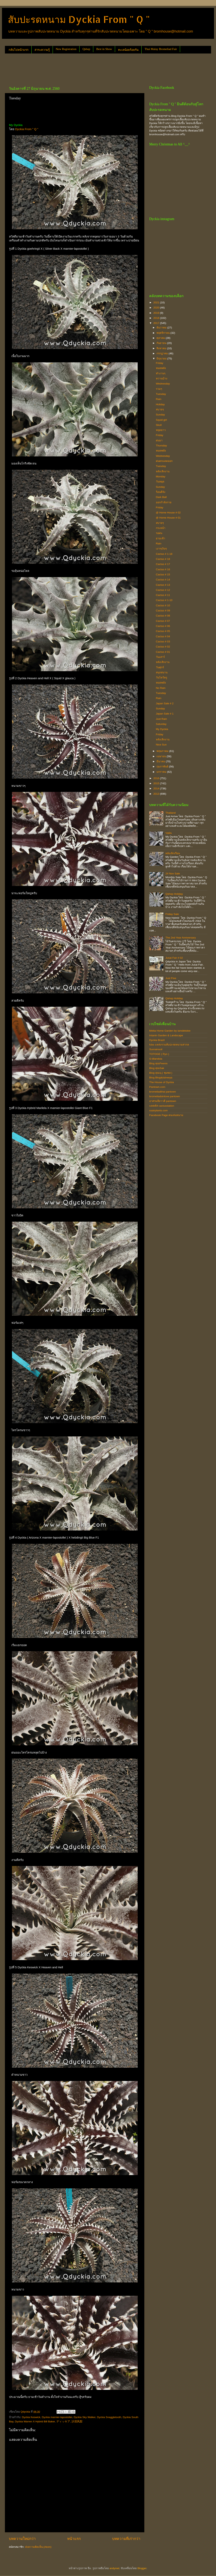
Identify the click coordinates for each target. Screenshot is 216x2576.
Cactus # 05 (163, 631)
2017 (156, 323)
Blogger (141, 2568)
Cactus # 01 (163, 651)
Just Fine (170, 978)
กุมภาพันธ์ (163, 766)
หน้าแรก (74, 2539)
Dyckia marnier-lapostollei (57, 2417)
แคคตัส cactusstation (161, 1105)
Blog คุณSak (156, 1068)
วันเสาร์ (160, 657)
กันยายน (162, 343)
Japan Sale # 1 (165, 713)
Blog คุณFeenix (158, 1063)
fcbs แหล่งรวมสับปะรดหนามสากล (169, 1044)
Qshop (86, 49)
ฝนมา (159, 440)
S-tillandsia (155, 1058)
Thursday (161, 445)
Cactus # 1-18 (164, 553)
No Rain (161, 687)
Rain (158, 399)
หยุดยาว (161, 430)
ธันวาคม (162, 327)
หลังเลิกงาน (162, 471)
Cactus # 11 (163, 595)
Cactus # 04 (163, 636)
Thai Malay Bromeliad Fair (161, 49)
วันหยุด (160, 481)
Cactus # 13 (163, 584)
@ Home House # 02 (168, 512)
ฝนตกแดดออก (164, 461)
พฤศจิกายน (163, 332)
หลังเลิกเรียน (172, 853)
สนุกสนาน (161, 672)
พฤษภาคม (163, 751)
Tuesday (161, 394)
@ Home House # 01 (168, 517)
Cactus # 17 (163, 564)
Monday (160, 476)
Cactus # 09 (163, 610)
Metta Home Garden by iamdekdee (169, 1030)
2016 (156, 778)
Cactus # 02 (163, 646)
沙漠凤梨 (76, 2421)
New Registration (66, 49)
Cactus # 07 (163, 620)
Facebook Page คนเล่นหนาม (166, 1115)
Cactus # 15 (163, 574)
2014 (156, 788)
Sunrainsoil (155, 1049)
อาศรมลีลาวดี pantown (162, 1101)
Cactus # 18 (163, 559)
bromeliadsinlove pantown (164, 1096)
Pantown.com (157, 1086)
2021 (156, 302)
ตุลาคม (161, 337)
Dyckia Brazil (157, 1040)
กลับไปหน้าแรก (18, 49)
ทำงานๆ (160, 373)
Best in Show (104, 49)
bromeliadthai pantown (162, 1091)
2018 (156, 317)
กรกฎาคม (163, 353)
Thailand (170, 812)
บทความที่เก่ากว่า (126, 2539)
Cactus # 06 (163, 626)
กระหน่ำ (160, 528)
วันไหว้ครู (161, 677)
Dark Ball (161, 497)
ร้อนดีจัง (160, 492)
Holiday (160, 404)
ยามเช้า (160, 538)
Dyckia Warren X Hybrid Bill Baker (35, 2421)
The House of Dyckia (161, 1082)
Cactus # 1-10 (164, 600)
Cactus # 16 (163, 569)
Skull (159, 424)
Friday (159, 363)
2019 (156, 312)
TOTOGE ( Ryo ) (159, 1054)
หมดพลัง (161, 368)
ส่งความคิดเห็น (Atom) (38, 2546)
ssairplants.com (158, 1110)
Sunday (160, 414)
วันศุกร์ (160, 667)
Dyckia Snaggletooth (109, 2417)
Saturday (161, 724)
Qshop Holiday (174, 893)
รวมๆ (159, 388)
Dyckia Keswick (31, 2417)
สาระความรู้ (42, 49)
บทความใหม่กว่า (22, 2539)
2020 (156, 307)
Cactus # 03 (163, 641)
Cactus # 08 (163, 615)
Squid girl (161, 419)
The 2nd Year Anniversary (180, 937)
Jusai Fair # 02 (174, 957)
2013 (156, 793)
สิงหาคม (162, 348)
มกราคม (162, 771)
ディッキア (63, 2421)
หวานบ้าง (161, 378)
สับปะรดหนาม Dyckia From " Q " (79, 19)
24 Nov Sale (172, 873)
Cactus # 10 (163, 605)
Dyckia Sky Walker (84, 2417)
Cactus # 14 (163, 579)
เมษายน (162, 756)
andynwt (114, 2568)
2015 (156, 783)
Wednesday (163, 383)
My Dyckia (162, 729)
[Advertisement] (76, 68)
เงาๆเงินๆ (161, 548)
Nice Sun (161, 744)
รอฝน (159, 533)
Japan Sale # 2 (165, 703)
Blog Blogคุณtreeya (160, 1077)
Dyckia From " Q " (26, 129)
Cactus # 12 (163, 589)
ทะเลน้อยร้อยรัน (128, 49)
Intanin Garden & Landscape (166, 1035)
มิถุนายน (162, 358)
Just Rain (161, 718)
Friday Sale (172, 914)
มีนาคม (161, 761)
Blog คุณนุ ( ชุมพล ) (160, 1072)
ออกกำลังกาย (163, 502)
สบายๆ (160, 409)
